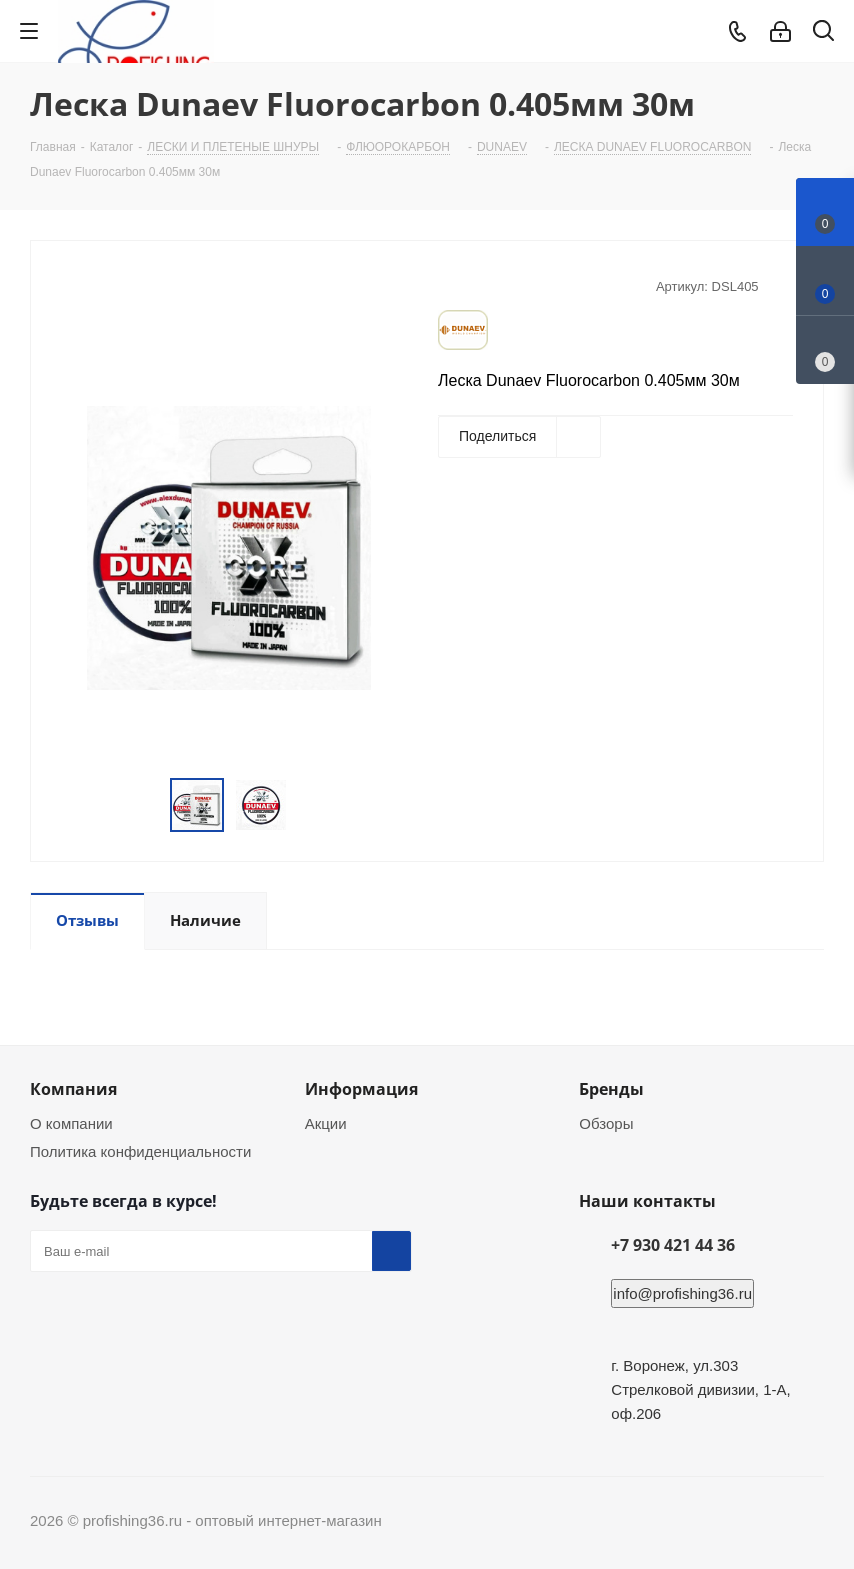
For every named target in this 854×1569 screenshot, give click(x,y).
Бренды (611, 1089)
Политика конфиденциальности (140, 1151)
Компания (73, 1089)
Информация (361, 1089)
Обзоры (606, 1123)
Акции (326, 1123)
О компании (71, 1123)
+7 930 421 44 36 (673, 1245)
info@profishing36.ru (682, 1293)
